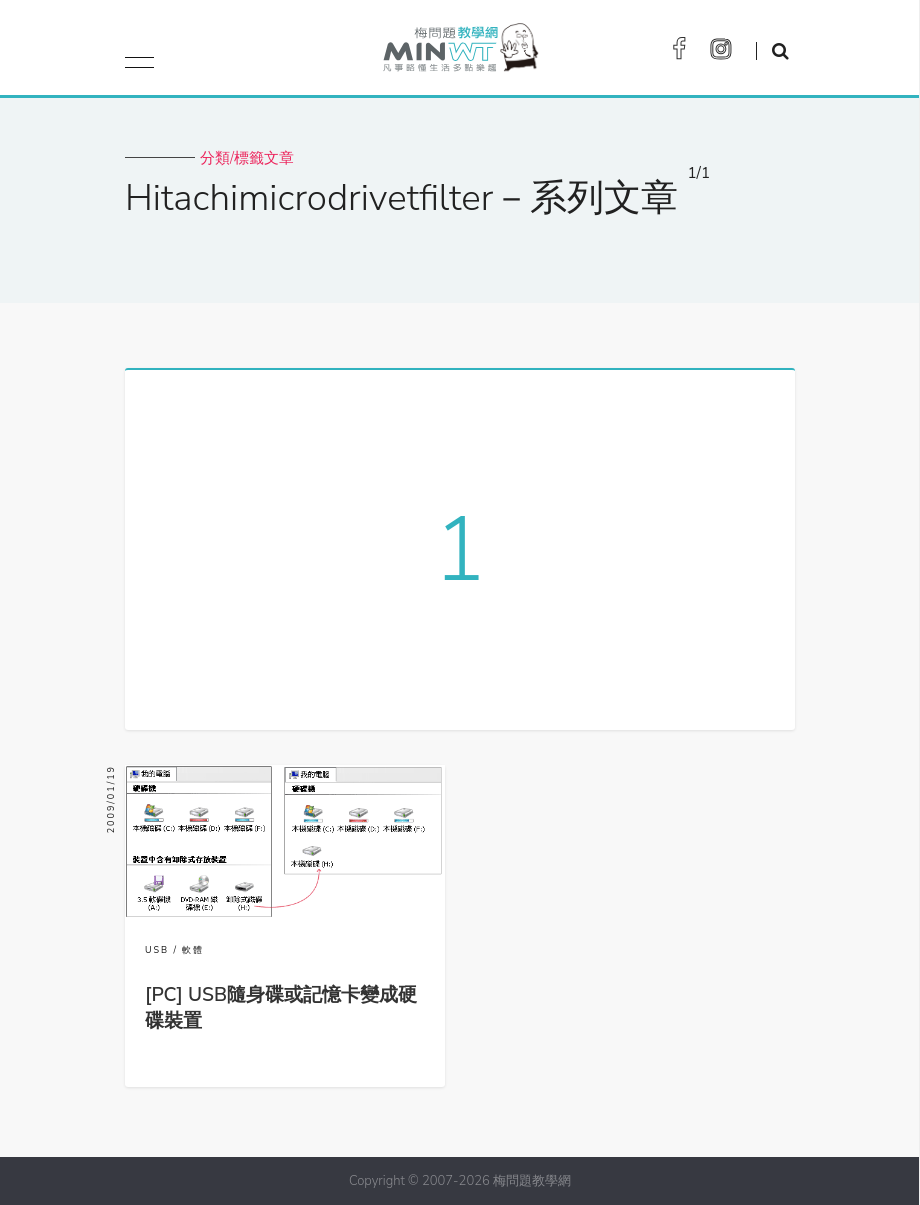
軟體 (193, 950)
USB (157, 950)
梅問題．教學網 (459, 52)
